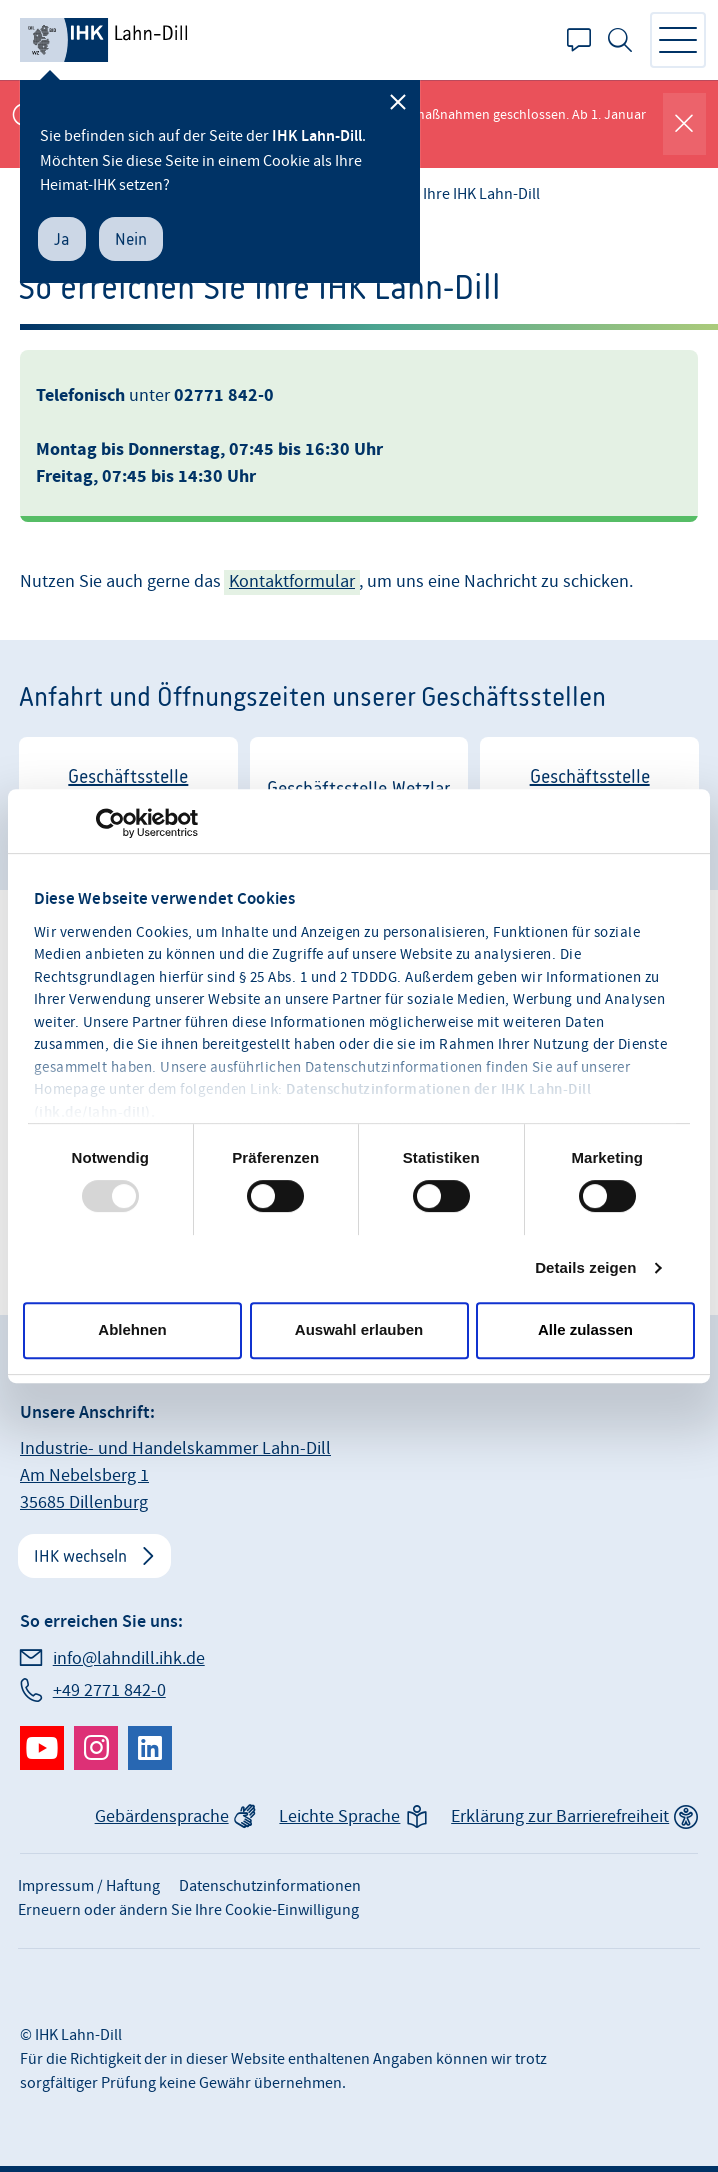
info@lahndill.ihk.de (129, 1658)
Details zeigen (585, 1267)
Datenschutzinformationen (270, 1886)
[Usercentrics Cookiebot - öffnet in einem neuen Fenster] (110, 823)
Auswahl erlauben (359, 1329)
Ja (62, 239)
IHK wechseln (80, 1556)
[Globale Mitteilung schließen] (684, 124)
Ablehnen (132, 1329)
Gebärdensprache (162, 1816)
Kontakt (579, 40)
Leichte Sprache (339, 1816)
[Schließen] (398, 102)
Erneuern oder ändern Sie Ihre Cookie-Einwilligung (188, 1910)
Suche (620, 40)
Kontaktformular (292, 581)
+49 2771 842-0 (109, 1690)
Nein (131, 239)
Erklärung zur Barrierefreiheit (560, 1816)
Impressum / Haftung (89, 1886)
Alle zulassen (585, 1329)
